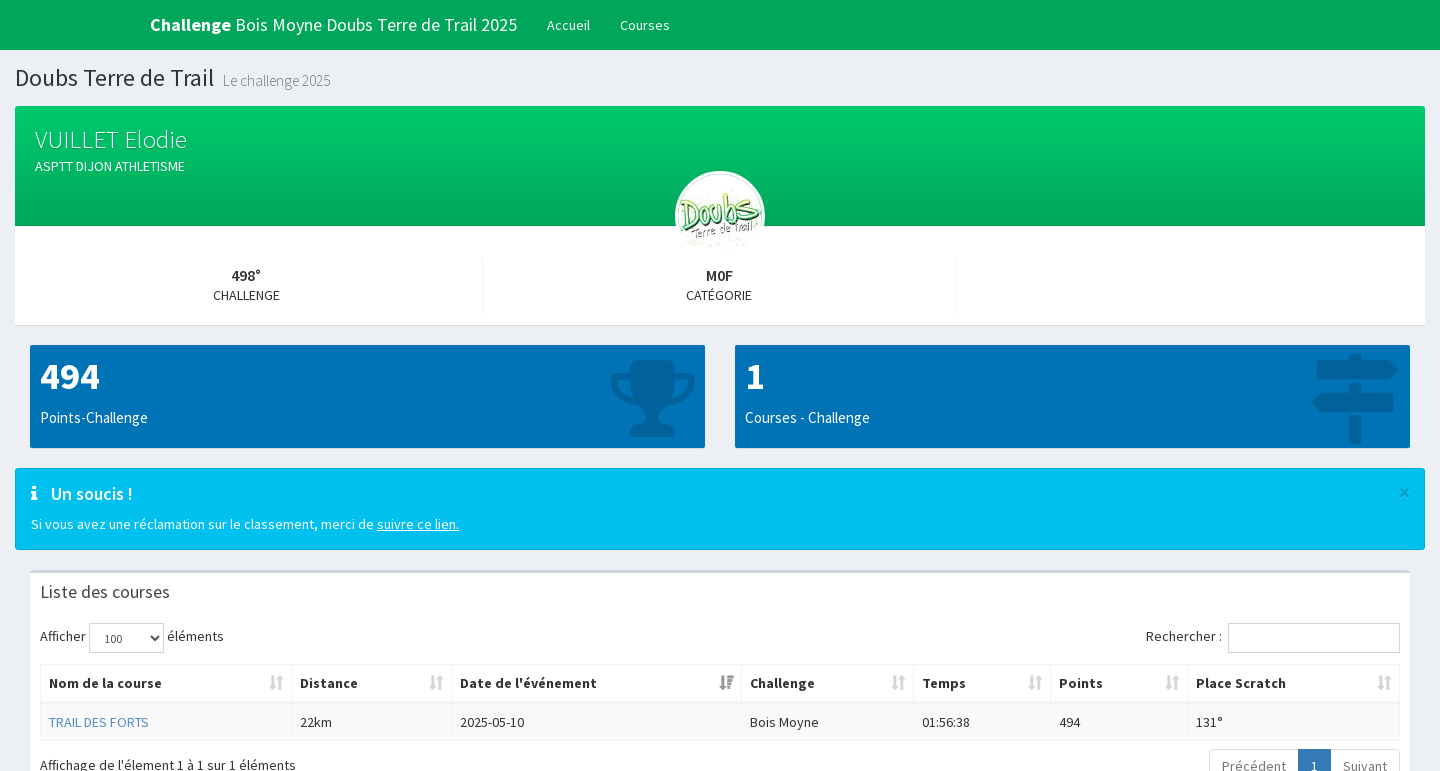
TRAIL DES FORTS (99, 722)
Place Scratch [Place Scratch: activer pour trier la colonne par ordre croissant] (1241, 683)
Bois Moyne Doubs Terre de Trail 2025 (333, 24)
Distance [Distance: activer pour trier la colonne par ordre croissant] (329, 683)
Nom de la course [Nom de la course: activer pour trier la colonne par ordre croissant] (105, 683)
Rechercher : (1273, 638)
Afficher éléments (132, 638)
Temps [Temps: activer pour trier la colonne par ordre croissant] (944, 683)
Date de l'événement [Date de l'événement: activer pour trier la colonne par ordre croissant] (528, 683)
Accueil (568, 25)
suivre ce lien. (418, 524)
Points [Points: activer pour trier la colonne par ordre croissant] (1081, 683)
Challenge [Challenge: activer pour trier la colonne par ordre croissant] (782, 683)
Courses (645, 25)
